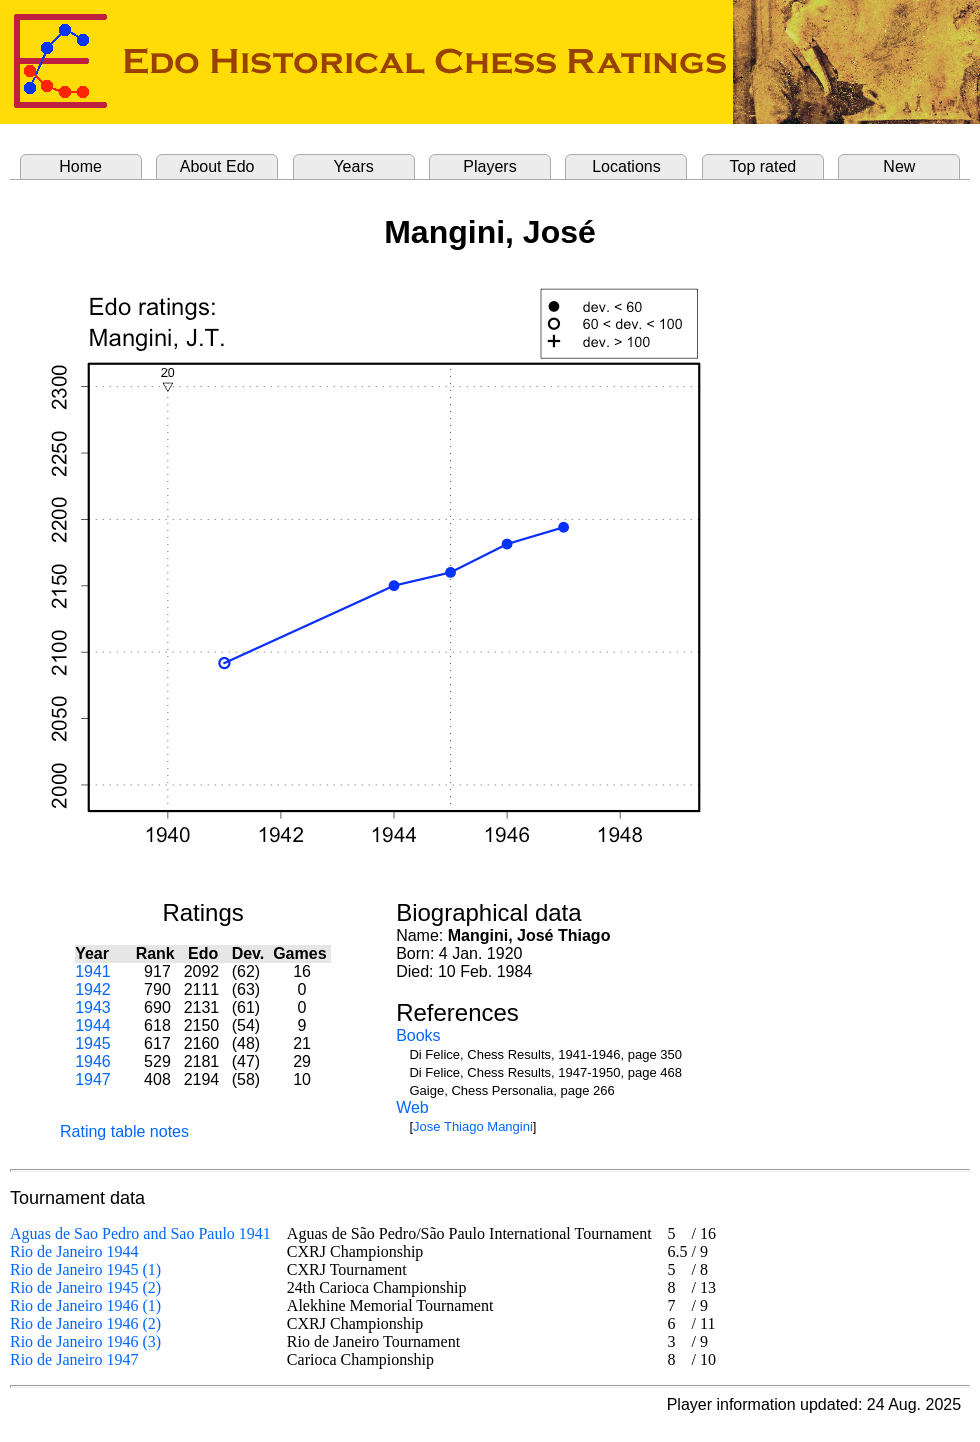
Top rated (763, 166)
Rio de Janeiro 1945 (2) (85, 1287)
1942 (93, 989)
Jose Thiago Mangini (473, 1126)
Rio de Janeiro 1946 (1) (85, 1305)
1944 (93, 1025)
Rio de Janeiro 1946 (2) (85, 1323)
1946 (93, 1061)
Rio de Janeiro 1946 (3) (85, 1341)
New (899, 166)
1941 (93, 971)
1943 (93, 1007)
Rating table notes (124, 1131)
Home (80, 166)
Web (412, 1107)
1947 (93, 1079)
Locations (626, 166)
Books (418, 1035)
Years (353, 166)
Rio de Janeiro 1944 (74, 1251)
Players (489, 166)
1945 (93, 1043)
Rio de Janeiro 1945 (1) (85, 1269)
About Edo (217, 166)
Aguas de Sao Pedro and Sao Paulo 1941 (140, 1233)
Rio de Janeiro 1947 (74, 1359)
